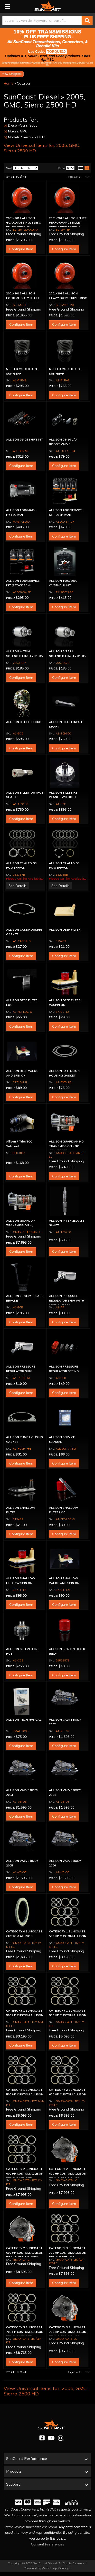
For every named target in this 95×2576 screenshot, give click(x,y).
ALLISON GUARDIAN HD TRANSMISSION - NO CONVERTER (66, 1146)
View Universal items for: (42, 147)
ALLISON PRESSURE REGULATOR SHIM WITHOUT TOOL (20, 1371)
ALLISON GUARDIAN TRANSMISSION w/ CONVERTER (21, 1225)
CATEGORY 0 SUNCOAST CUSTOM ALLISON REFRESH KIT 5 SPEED (24, 1935)
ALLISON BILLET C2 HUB (23, 722)
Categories (15, 73)
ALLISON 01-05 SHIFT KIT (24, 439)
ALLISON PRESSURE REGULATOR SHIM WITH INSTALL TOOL (66, 1300)
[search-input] (42, 20)
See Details (18, 886)
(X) (5, 125)
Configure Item (21, 249)
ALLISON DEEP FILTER (64, 929)
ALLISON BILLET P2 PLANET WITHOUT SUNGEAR (63, 797)
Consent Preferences (47, 2544)
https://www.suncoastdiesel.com (30, 2527)
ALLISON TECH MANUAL (23, 1719)
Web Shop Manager (56, 2568)
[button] (47, 20)
